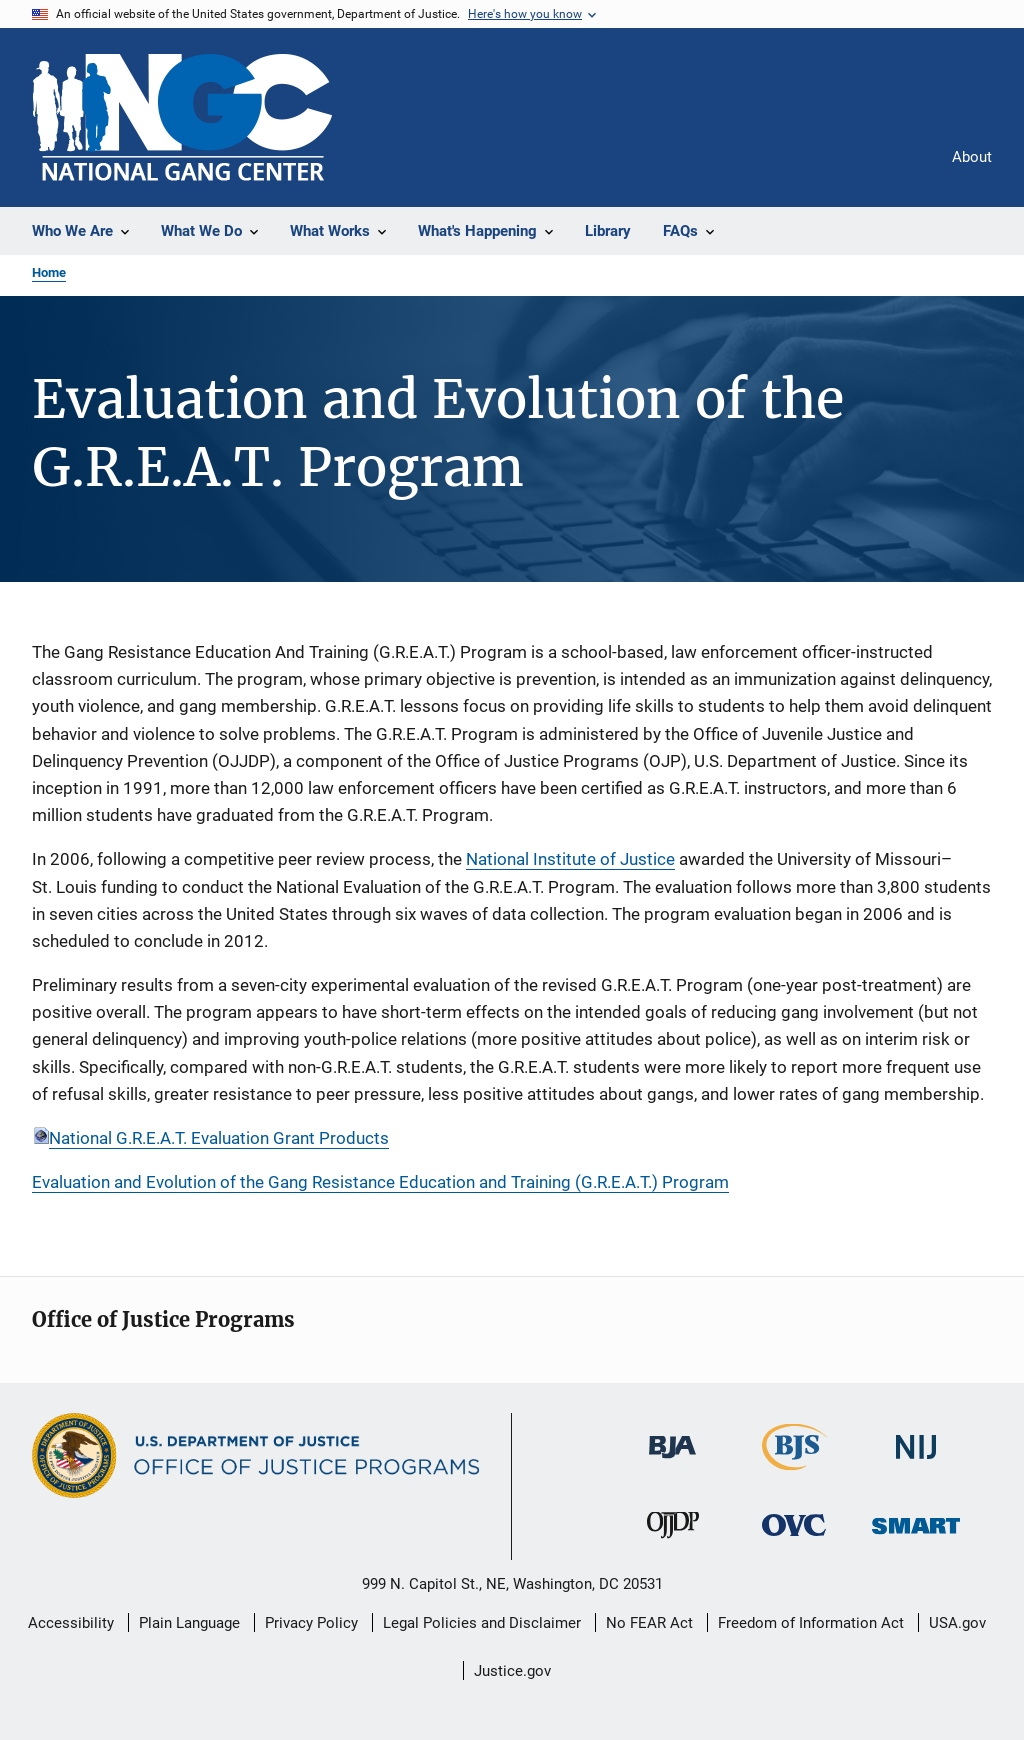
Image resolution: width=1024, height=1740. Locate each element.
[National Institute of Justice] (916, 1462)
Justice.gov (512, 1671)
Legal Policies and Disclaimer (482, 1623)
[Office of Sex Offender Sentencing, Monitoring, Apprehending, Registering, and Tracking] (916, 1537)
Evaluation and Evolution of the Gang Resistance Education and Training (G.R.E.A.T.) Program (380, 1182)
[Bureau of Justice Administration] (672, 1462)
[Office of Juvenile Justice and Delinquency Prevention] (673, 1542)
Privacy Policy (311, 1623)
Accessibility (71, 1623)
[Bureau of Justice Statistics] (794, 1474)
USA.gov (957, 1623)
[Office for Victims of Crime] (794, 1539)
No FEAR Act (649, 1623)
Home (49, 272)
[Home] (182, 117)
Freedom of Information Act (811, 1623)
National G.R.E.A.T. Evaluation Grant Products (219, 1138)
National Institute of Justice (570, 859)
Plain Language (189, 1623)
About (972, 157)
